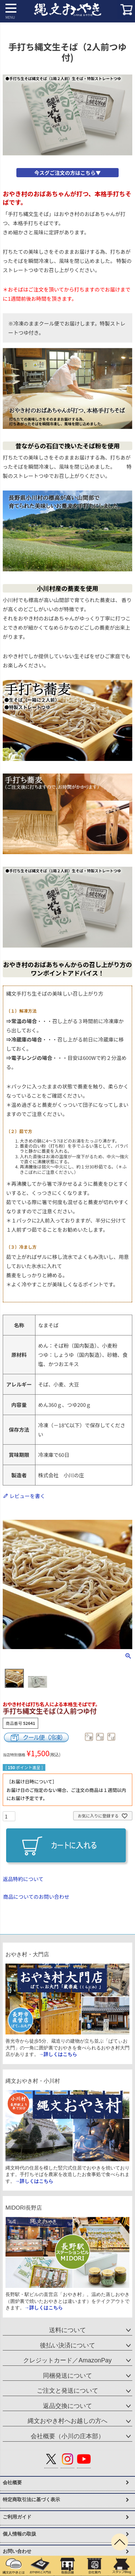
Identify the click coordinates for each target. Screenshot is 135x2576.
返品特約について (23, 1878)
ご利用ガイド (17, 2517)
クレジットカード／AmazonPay (67, 2360)
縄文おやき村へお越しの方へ (67, 2420)
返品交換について (67, 2406)
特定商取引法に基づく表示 (31, 2499)
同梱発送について (67, 2375)
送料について (67, 2330)
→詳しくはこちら (58, 2054)
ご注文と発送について (67, 2390)
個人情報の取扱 (19, 2534)
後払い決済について (67, 2345)
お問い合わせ (17, 2551)
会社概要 (12, 2482)
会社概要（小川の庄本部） (67, 2436)
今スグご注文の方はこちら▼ (67, 172)
